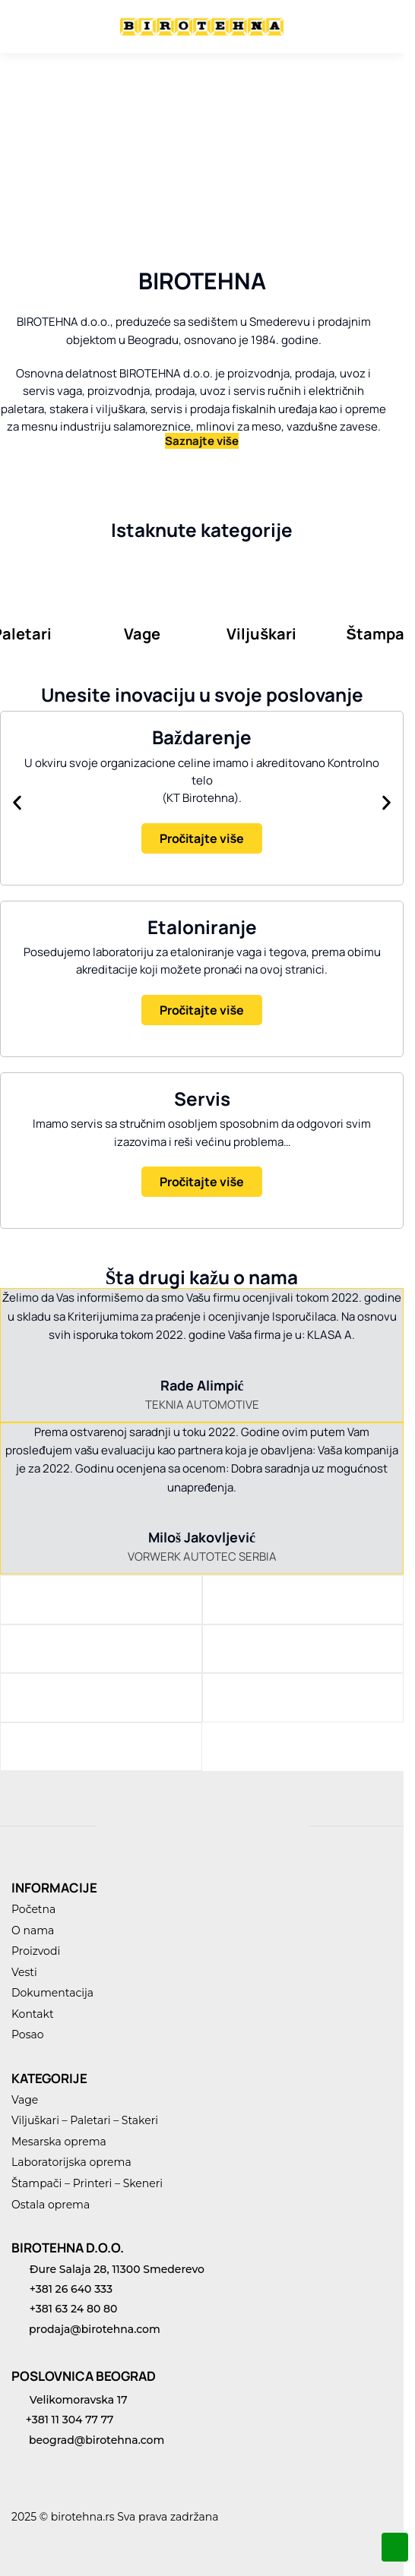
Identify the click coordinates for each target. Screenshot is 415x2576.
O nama (32, 1930)
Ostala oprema (50, 2204)
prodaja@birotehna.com (85, 2329)
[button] (17, 802)
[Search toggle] (350, 26)
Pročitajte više (202, 838)
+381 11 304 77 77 (62, 2419)
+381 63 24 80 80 (64, 2309)
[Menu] (34, 26)
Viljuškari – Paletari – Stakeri (84, 2120)
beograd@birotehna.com (87, 2440)
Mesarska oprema (58, 2141)
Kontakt (32, 2014)
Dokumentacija (52, 1993)
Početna (33, 1909)
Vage (24, 2100)
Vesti (24, 1972)
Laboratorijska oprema (71, 2162)
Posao (27, 2034)
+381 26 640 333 (61, 2289)
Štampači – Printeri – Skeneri (87, 2183)
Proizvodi (35, 1951)
